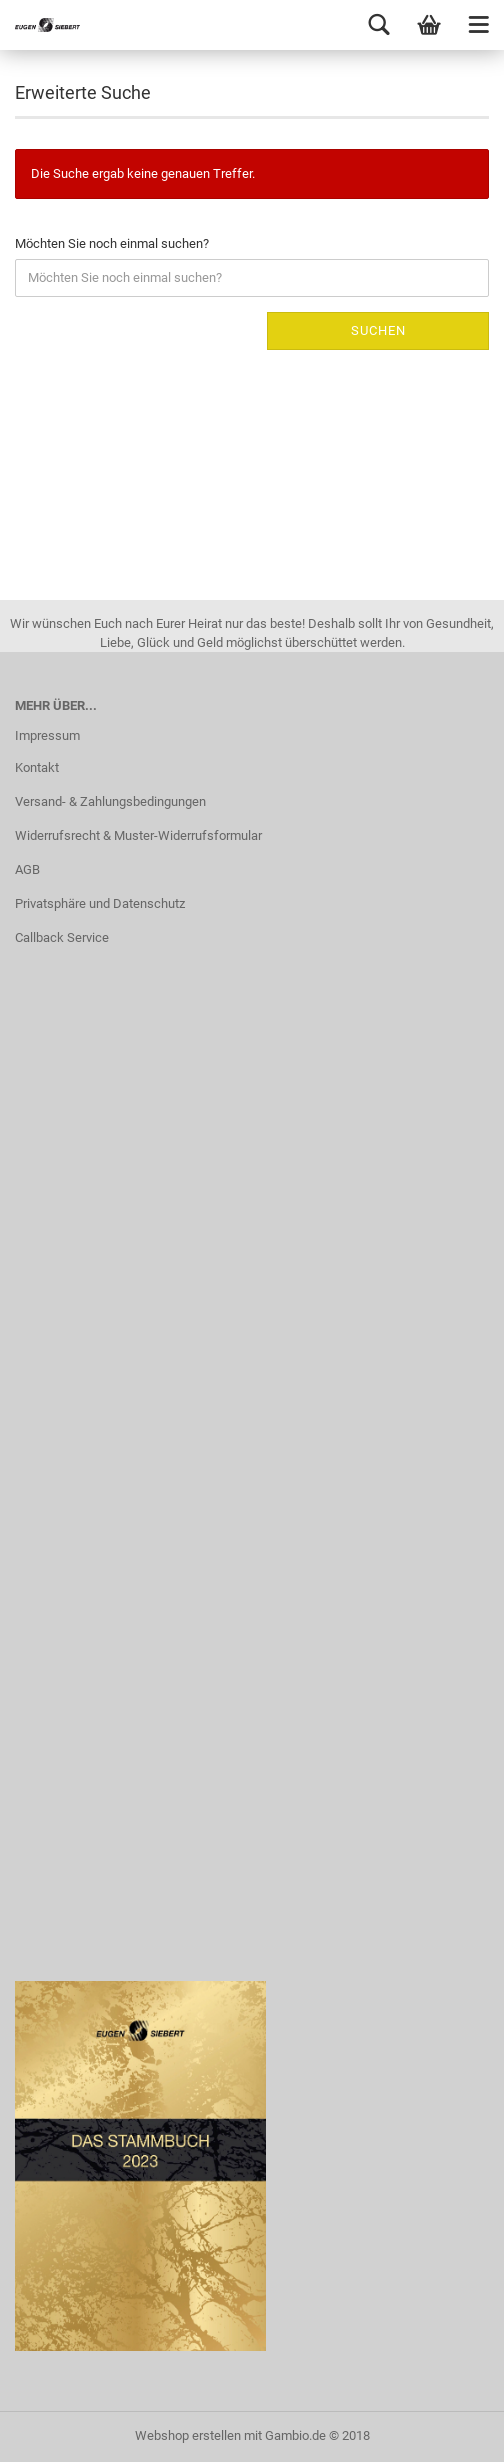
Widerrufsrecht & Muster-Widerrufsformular (138, 835)
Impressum (47, 735)
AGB (27, 869)
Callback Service (62, 937)
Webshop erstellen (188, 2435)
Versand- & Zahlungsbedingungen (110, 801)
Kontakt (37, 767)
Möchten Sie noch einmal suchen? (112, 243)
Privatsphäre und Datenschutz (100, 903)
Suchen (378, 330)
